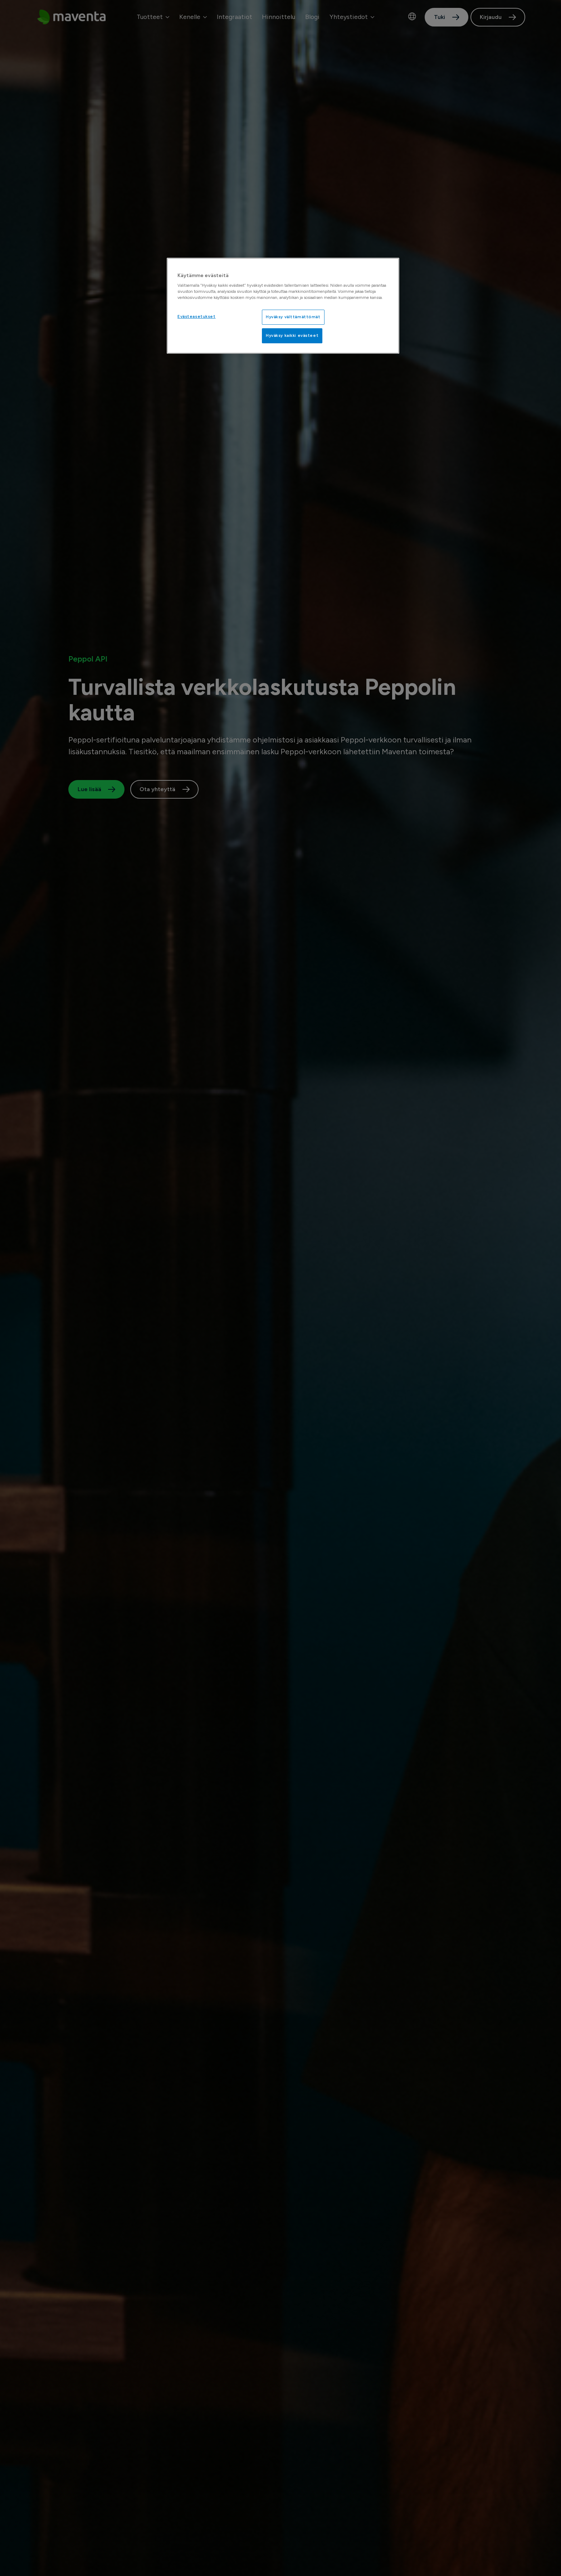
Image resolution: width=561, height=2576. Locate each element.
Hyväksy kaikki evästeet (292, 335)
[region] (283, 306)
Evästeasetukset (196, 316)
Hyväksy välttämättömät (293, 316)
